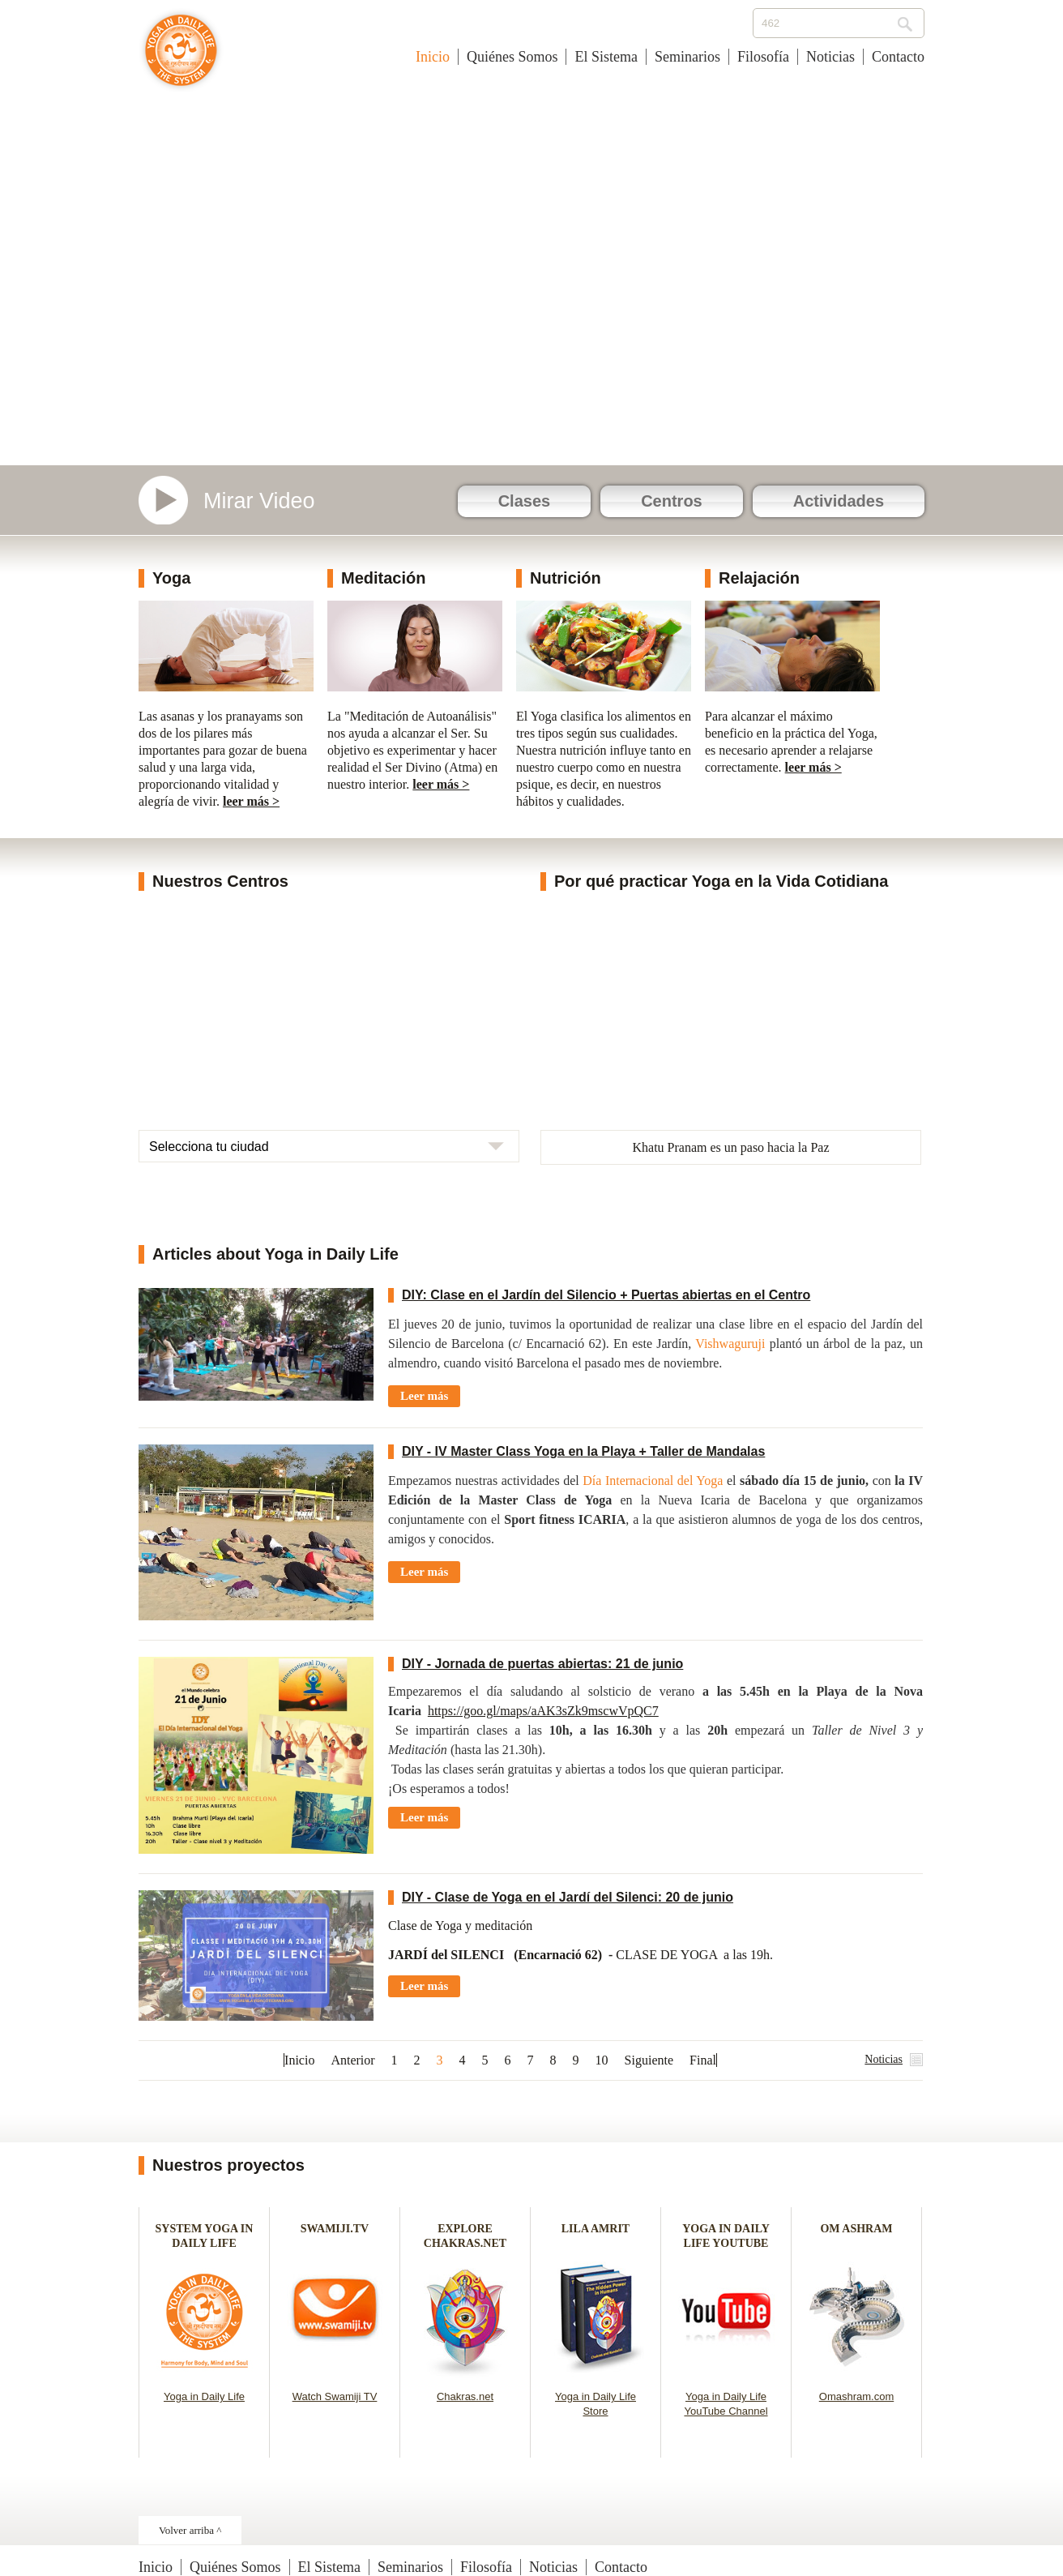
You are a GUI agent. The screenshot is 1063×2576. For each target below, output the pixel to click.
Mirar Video (259, 501)
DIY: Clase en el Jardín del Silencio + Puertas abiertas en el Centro (606, 1295)
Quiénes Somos (512, 57)
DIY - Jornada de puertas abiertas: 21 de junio (542, 1664)
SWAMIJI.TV (335, 2229)
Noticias (830, 57)
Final (702, 2060)
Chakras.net (465, 2396)
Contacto (898, 57)
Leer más (424, 1395)
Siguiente (649, 2060)
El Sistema (606, 57)
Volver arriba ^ (190, 2530)
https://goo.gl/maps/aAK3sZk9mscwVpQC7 (543, 1711)
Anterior (352, 2060)
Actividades (838, 501)
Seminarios (687, 57)
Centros (671, 501)
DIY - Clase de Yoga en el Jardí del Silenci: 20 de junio (567, 1897)
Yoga (171, 578)
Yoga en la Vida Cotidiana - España (181, 58)
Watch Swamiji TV (335, 2396)
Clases (524, 501)
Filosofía (763, 57)
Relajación (759, 578)
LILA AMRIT (595, 2229)
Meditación (383, 578)
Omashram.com (856, 2396)
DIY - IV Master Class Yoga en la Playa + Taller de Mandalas (583, 1451)
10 (602, 2060)
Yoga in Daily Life (204, 2396)
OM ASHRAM (856, 2229)
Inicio (433, 57)
